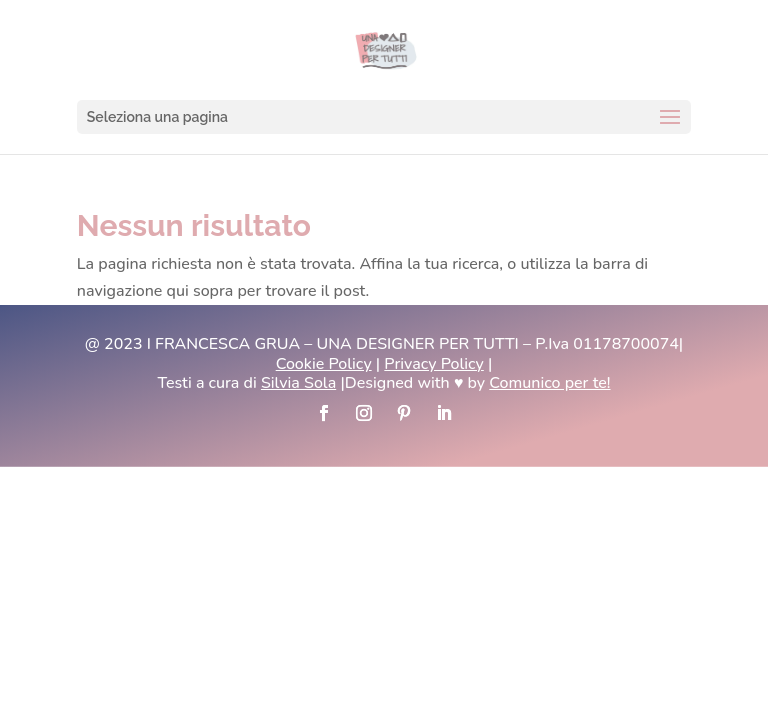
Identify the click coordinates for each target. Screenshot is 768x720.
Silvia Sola (298, 383)
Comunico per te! (549, 383)
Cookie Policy (324, 364)
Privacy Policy (433, 364)
